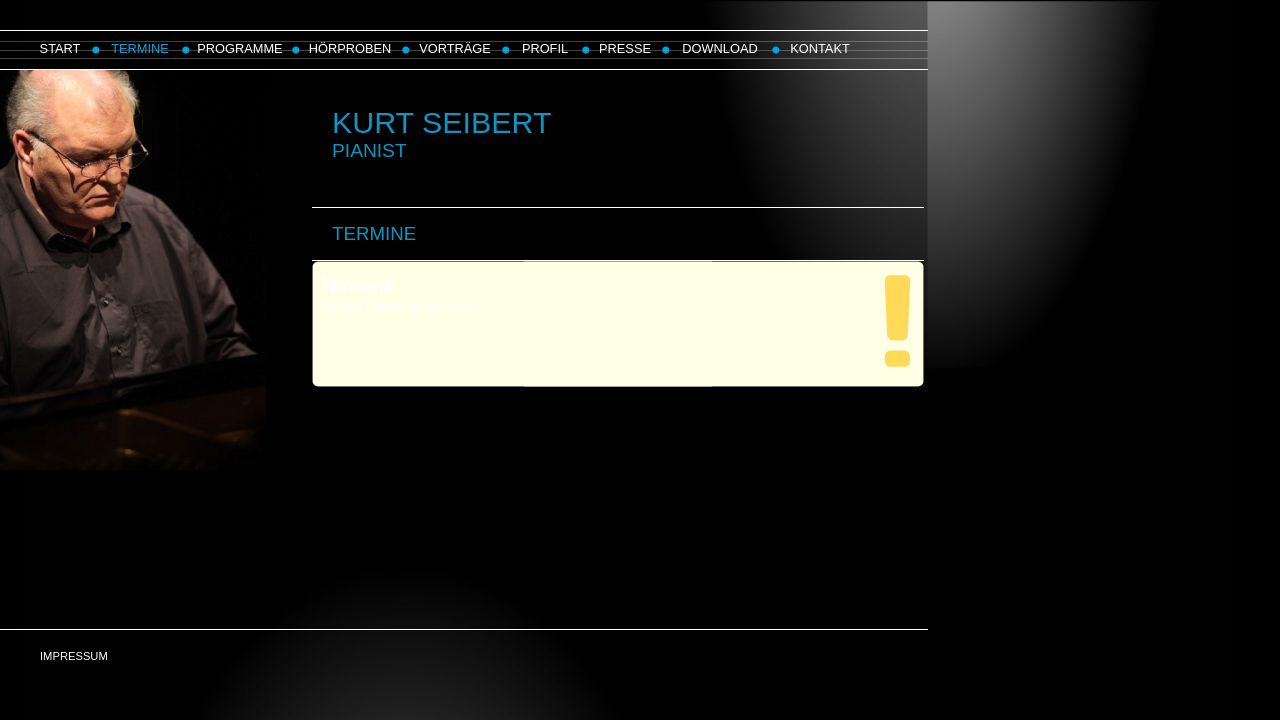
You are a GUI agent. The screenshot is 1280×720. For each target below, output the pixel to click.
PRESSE (625, 48)
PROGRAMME (239, 48)
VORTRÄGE (455, 48)
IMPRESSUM (74, 656)
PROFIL (545, 48)
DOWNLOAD (719, 48)
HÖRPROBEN (350, 48)
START (60, 48)
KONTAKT (820, 48)
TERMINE (140, 48)
